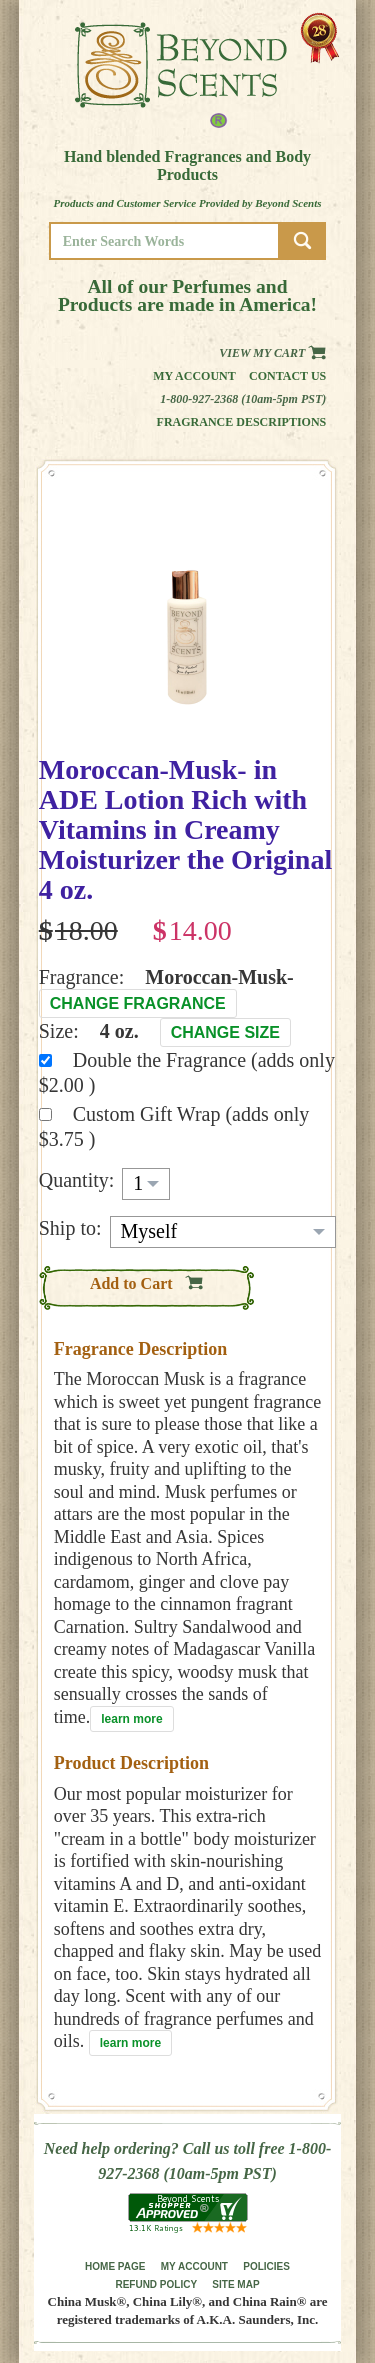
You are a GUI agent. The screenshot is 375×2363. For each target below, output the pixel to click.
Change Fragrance (138, 1003)
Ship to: (70, 1228)
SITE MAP (235, 2284)
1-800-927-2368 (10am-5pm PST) (243, 399)
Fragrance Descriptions (242, 422)
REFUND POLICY (156, 2284)
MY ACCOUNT (194, 2266)
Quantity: (77, 1180)
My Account (194, 376)
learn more (131, 1719)
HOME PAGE (115, 2266)
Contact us (287, 376)
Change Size (225, 1032)
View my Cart (272, 353)
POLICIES (266, 2266)
